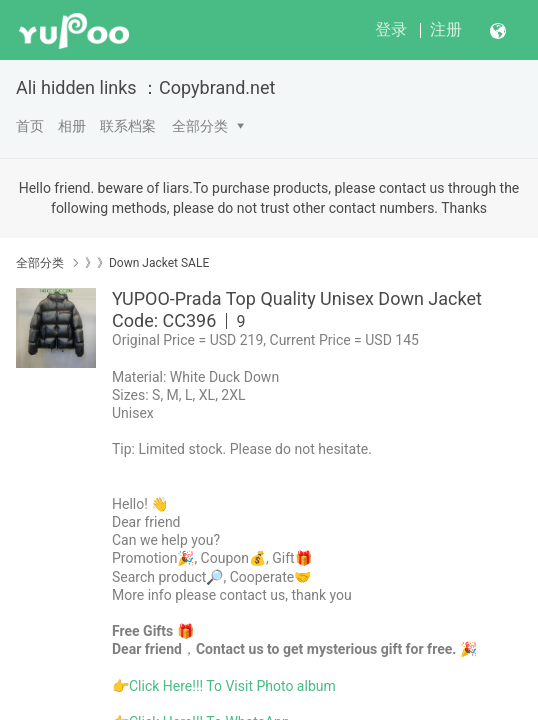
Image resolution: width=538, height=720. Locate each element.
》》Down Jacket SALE (147, 263)
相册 (72, 126)
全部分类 (200, 126)
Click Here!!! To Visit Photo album (232, 686)
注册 (446, 29)
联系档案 (128, 126)
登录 (391, 29)
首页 (30, 126)
